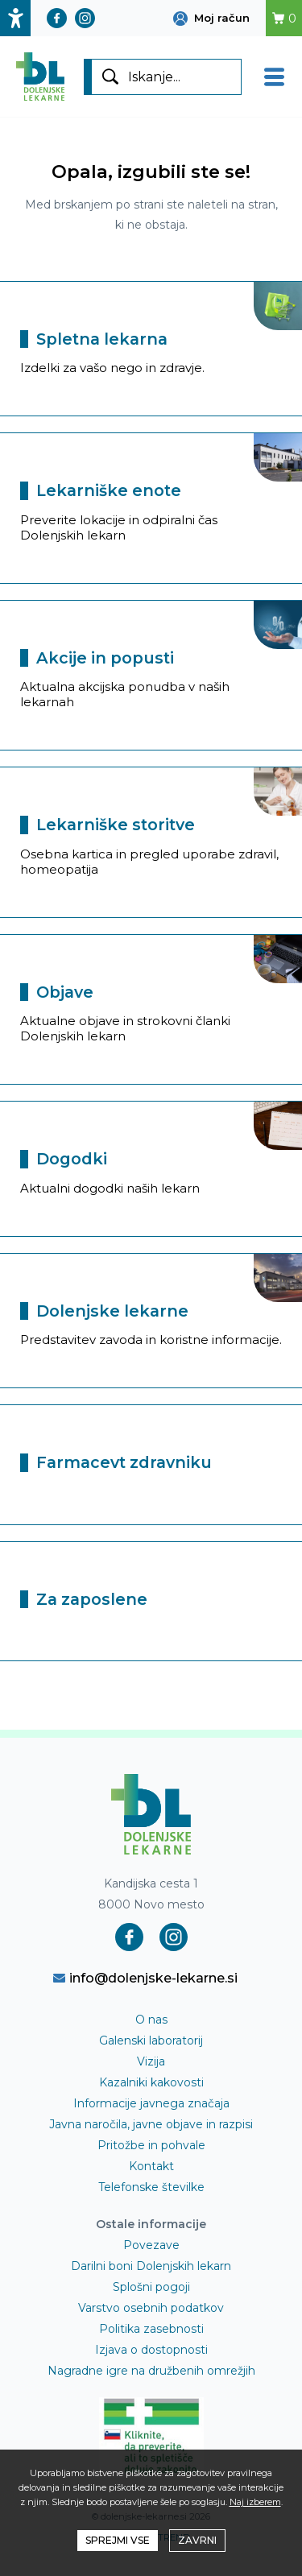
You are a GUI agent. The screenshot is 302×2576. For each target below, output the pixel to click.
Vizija (151, 2061)
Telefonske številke (151, 2187)
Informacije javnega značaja (151, 2103)
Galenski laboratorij (151, 2040)
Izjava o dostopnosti (151, 2349)
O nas (151, 2019)
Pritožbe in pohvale (151, 2145)
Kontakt (151, 2166)
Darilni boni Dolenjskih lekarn (151, 2266)
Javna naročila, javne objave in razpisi (151, 2124)
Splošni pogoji (151, 2287)
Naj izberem (255, 2502)
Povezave (151, 2245)
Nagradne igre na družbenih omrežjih (151, 2370)
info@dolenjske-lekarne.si (145, 1978)
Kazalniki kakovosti (151, 2082)
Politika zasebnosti (151, 2329)
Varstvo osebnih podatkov (151, 2308)
